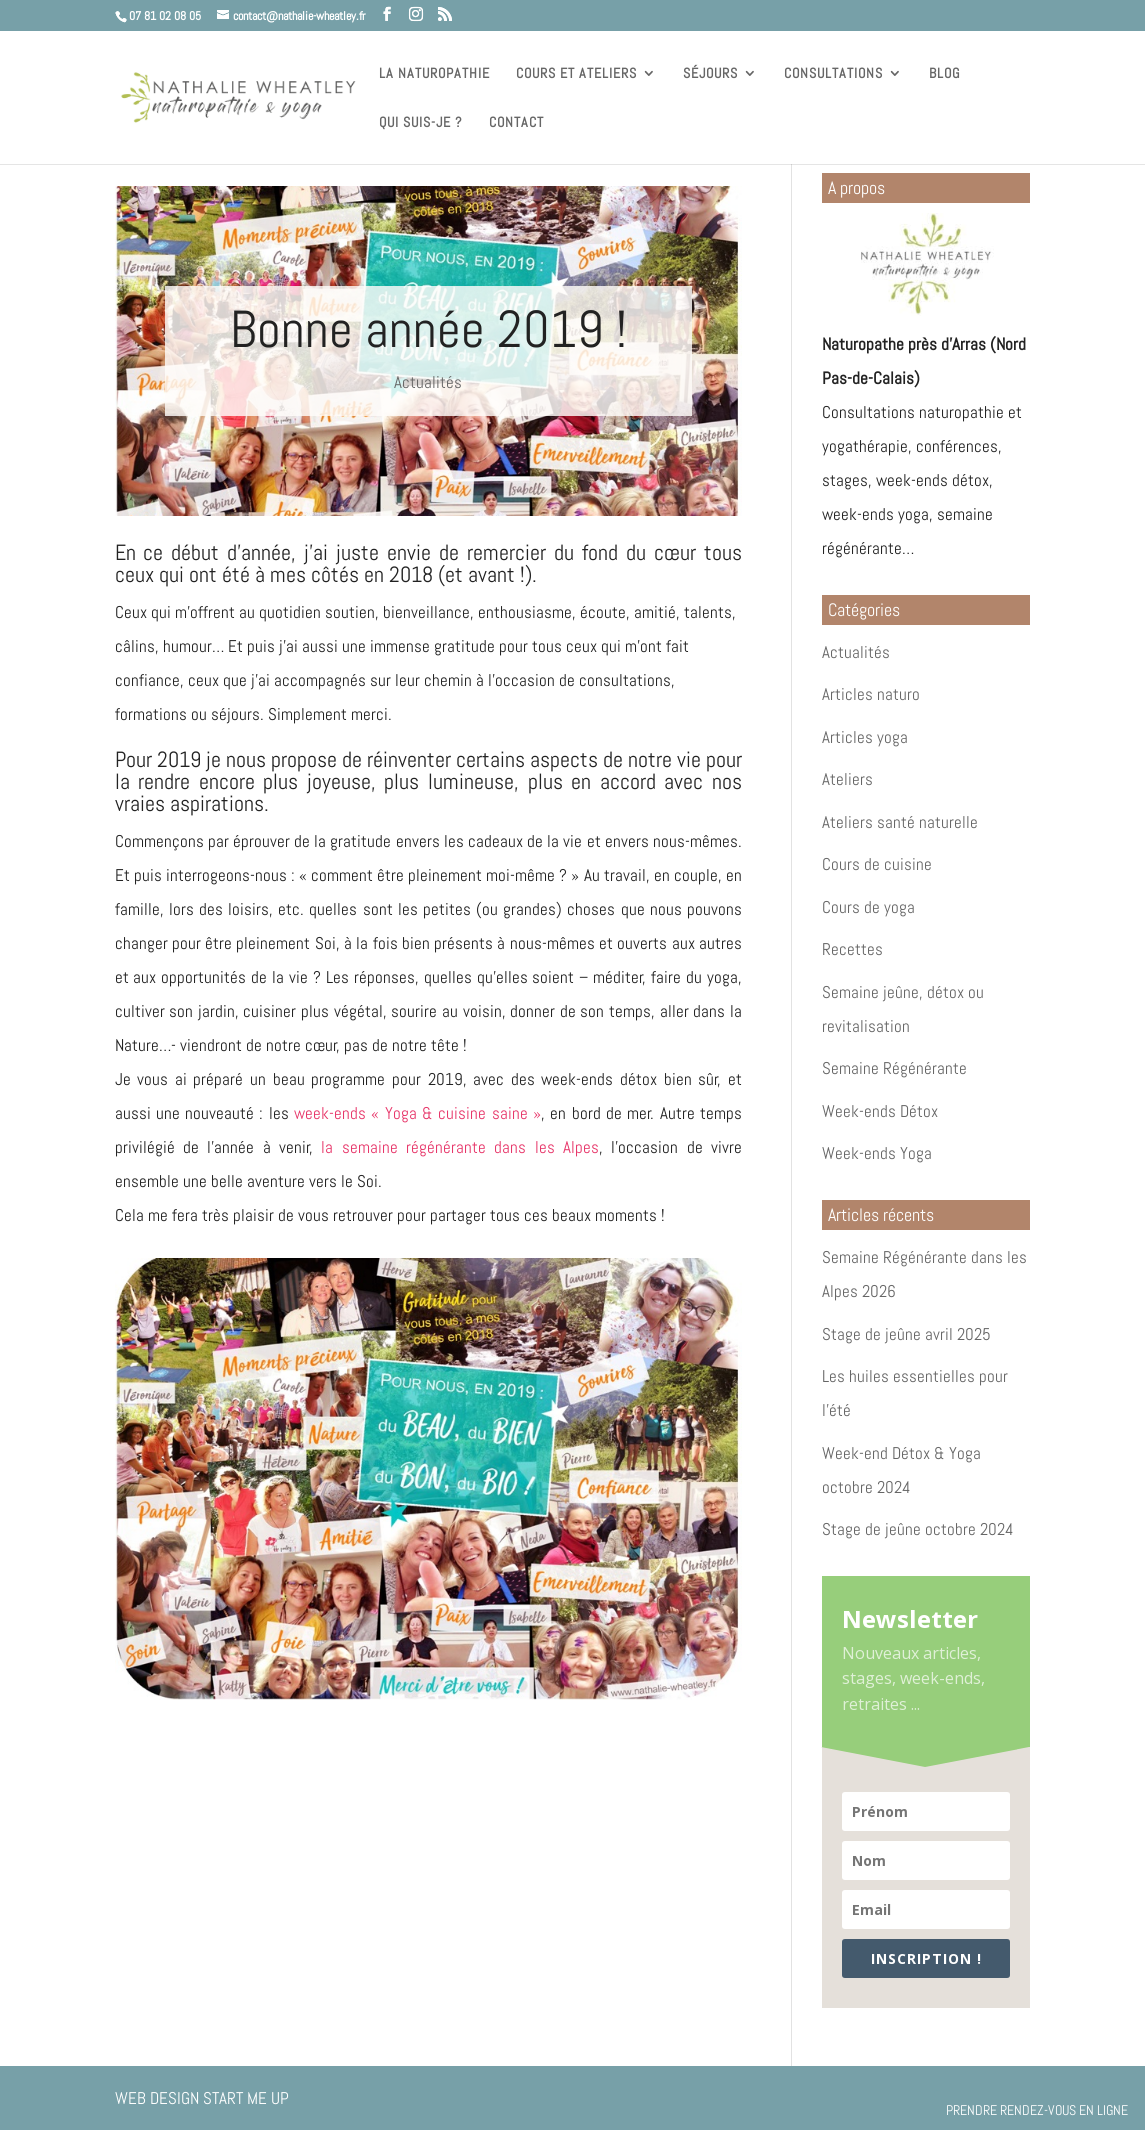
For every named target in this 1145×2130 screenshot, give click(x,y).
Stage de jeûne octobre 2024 (918, 1529)
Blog (944, 74)
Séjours (710, 74)
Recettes (852, 949)
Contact (516, 123)
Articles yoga (865, 737)
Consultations (833, 74)
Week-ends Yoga (877, 1153)
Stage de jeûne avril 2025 (906, 1334)
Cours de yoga (868, 907)
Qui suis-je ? (421, 123)
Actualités (428, 382)
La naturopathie (434, 74)
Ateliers (847, 779)
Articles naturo (871, 694)
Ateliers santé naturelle (900, 822)
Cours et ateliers (576, 74)
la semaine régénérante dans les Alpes (460, 1147)
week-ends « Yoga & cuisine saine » (417, 1113)
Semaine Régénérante (894, 1068)
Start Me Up (246, 2098)
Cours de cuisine (877, 864)
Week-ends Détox (880, 1111)
